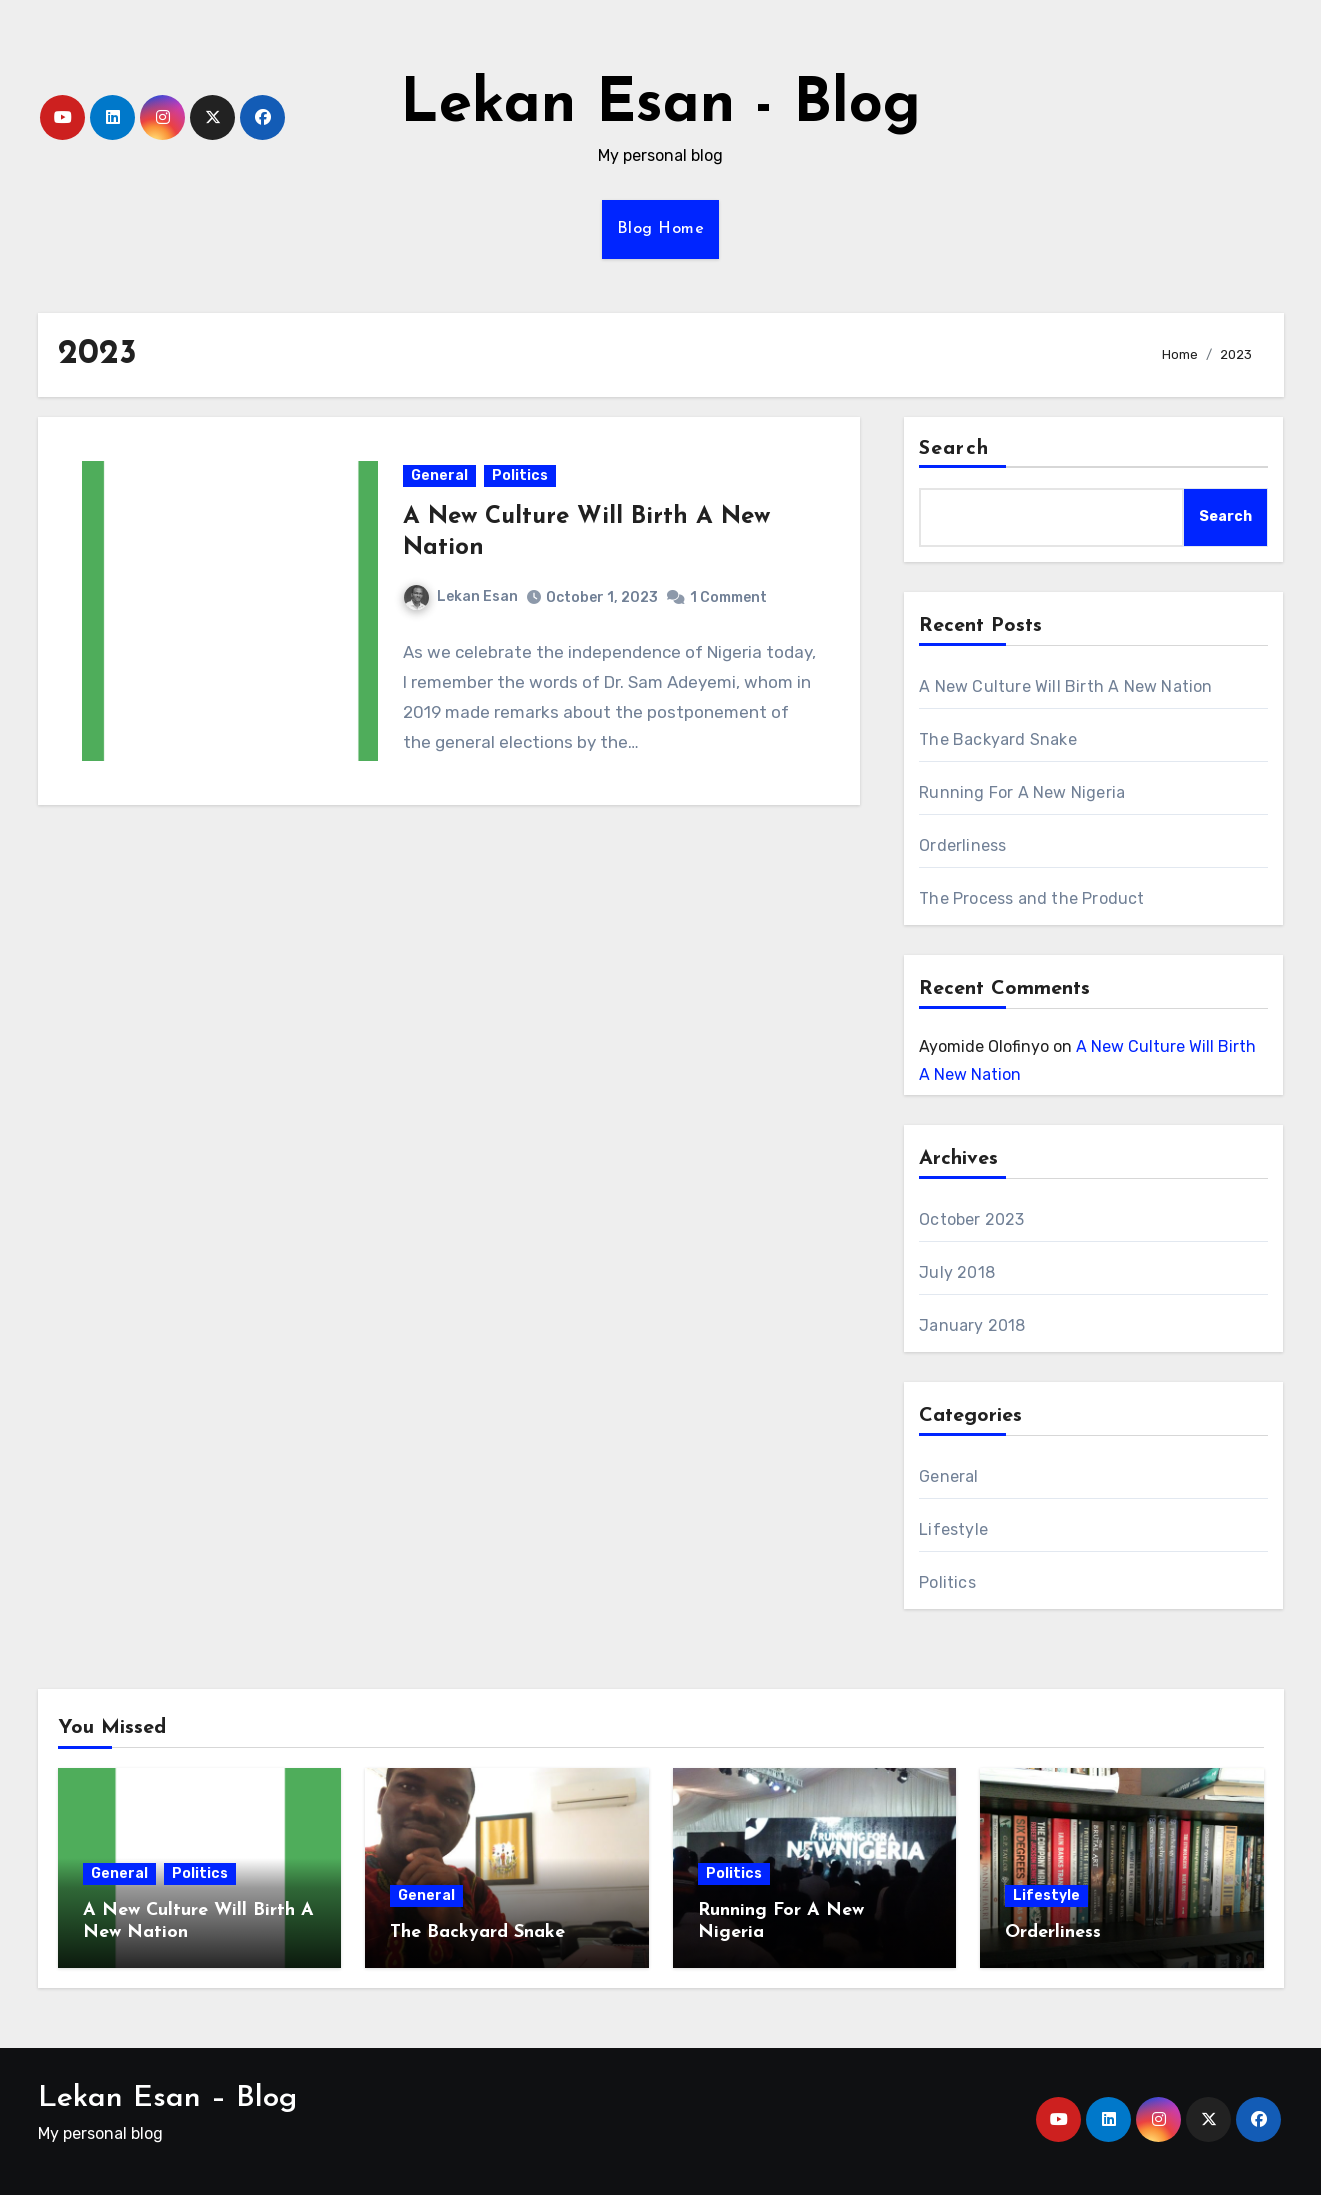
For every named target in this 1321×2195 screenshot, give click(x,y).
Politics (520, 476)
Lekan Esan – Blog (167, 2098)
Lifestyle (953, 1529)
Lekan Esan (461, 597)
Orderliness (962, 845)
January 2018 (972, 1325)
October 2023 (971, 1219)
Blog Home (661, 229)
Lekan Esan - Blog (660, 106)
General (439, 476)
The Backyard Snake (998, 739)
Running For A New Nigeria (1022, 792)
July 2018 (957, 1272)
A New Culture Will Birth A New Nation (1065, 686)
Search (954, 449)
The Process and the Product (1031, 898)
